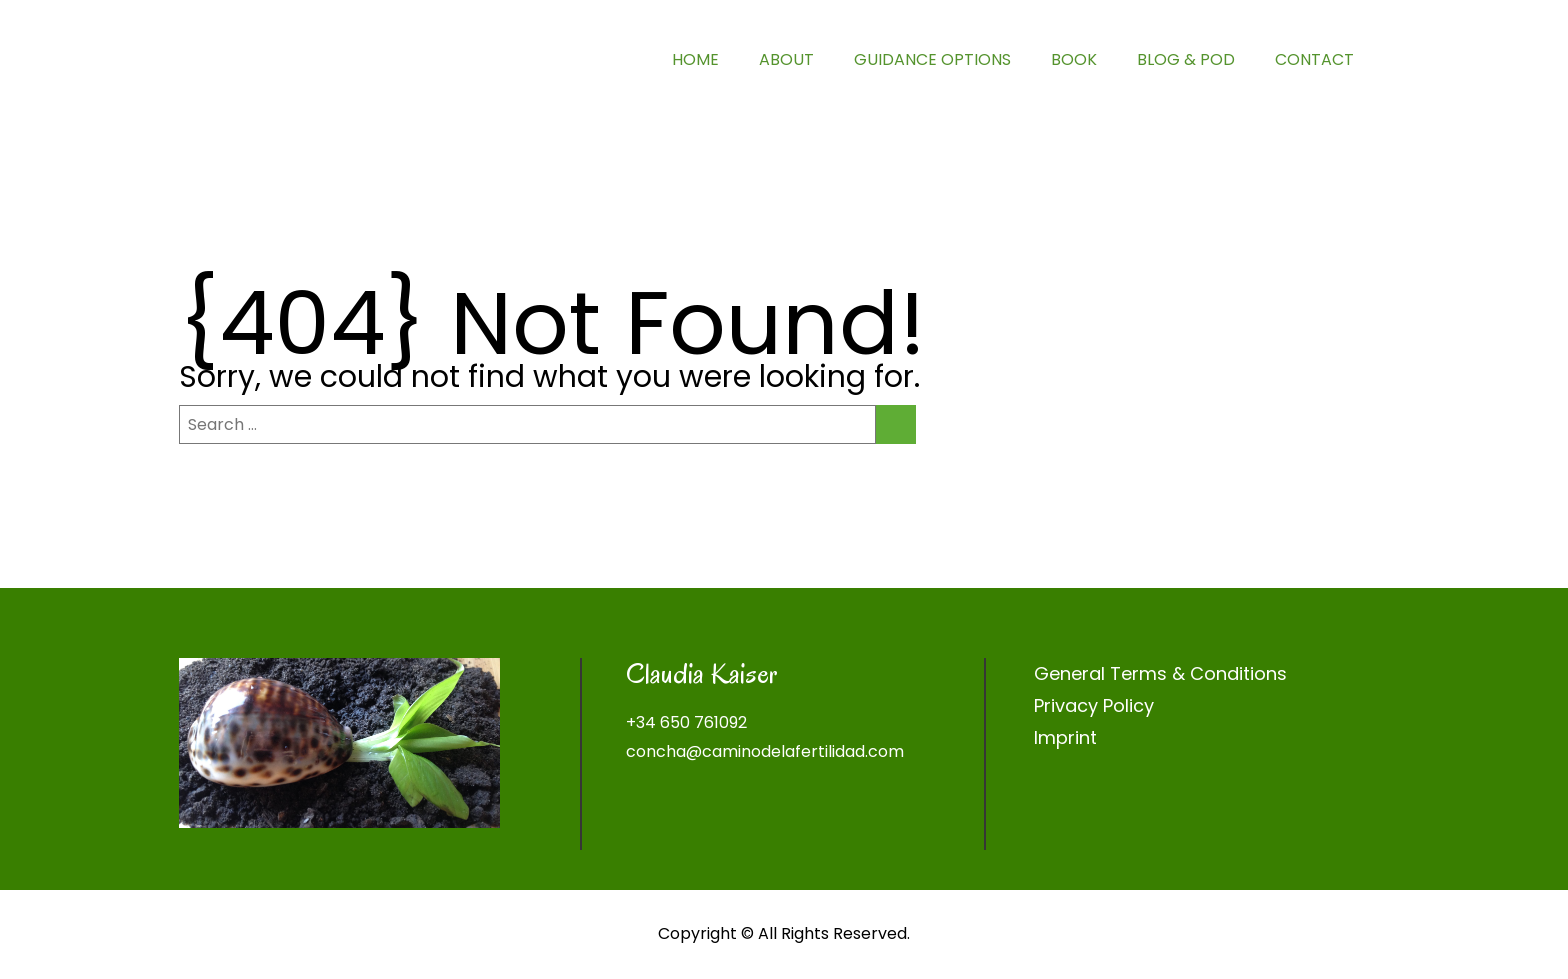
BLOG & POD (1186, 59)
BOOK (1074, 59)
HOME (695, 59)
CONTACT (1314, 59)
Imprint (1065, 737)
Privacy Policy (1094, 705)
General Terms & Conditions (1160, 673)
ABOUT (786, 59)
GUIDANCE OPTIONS (932, 59)
